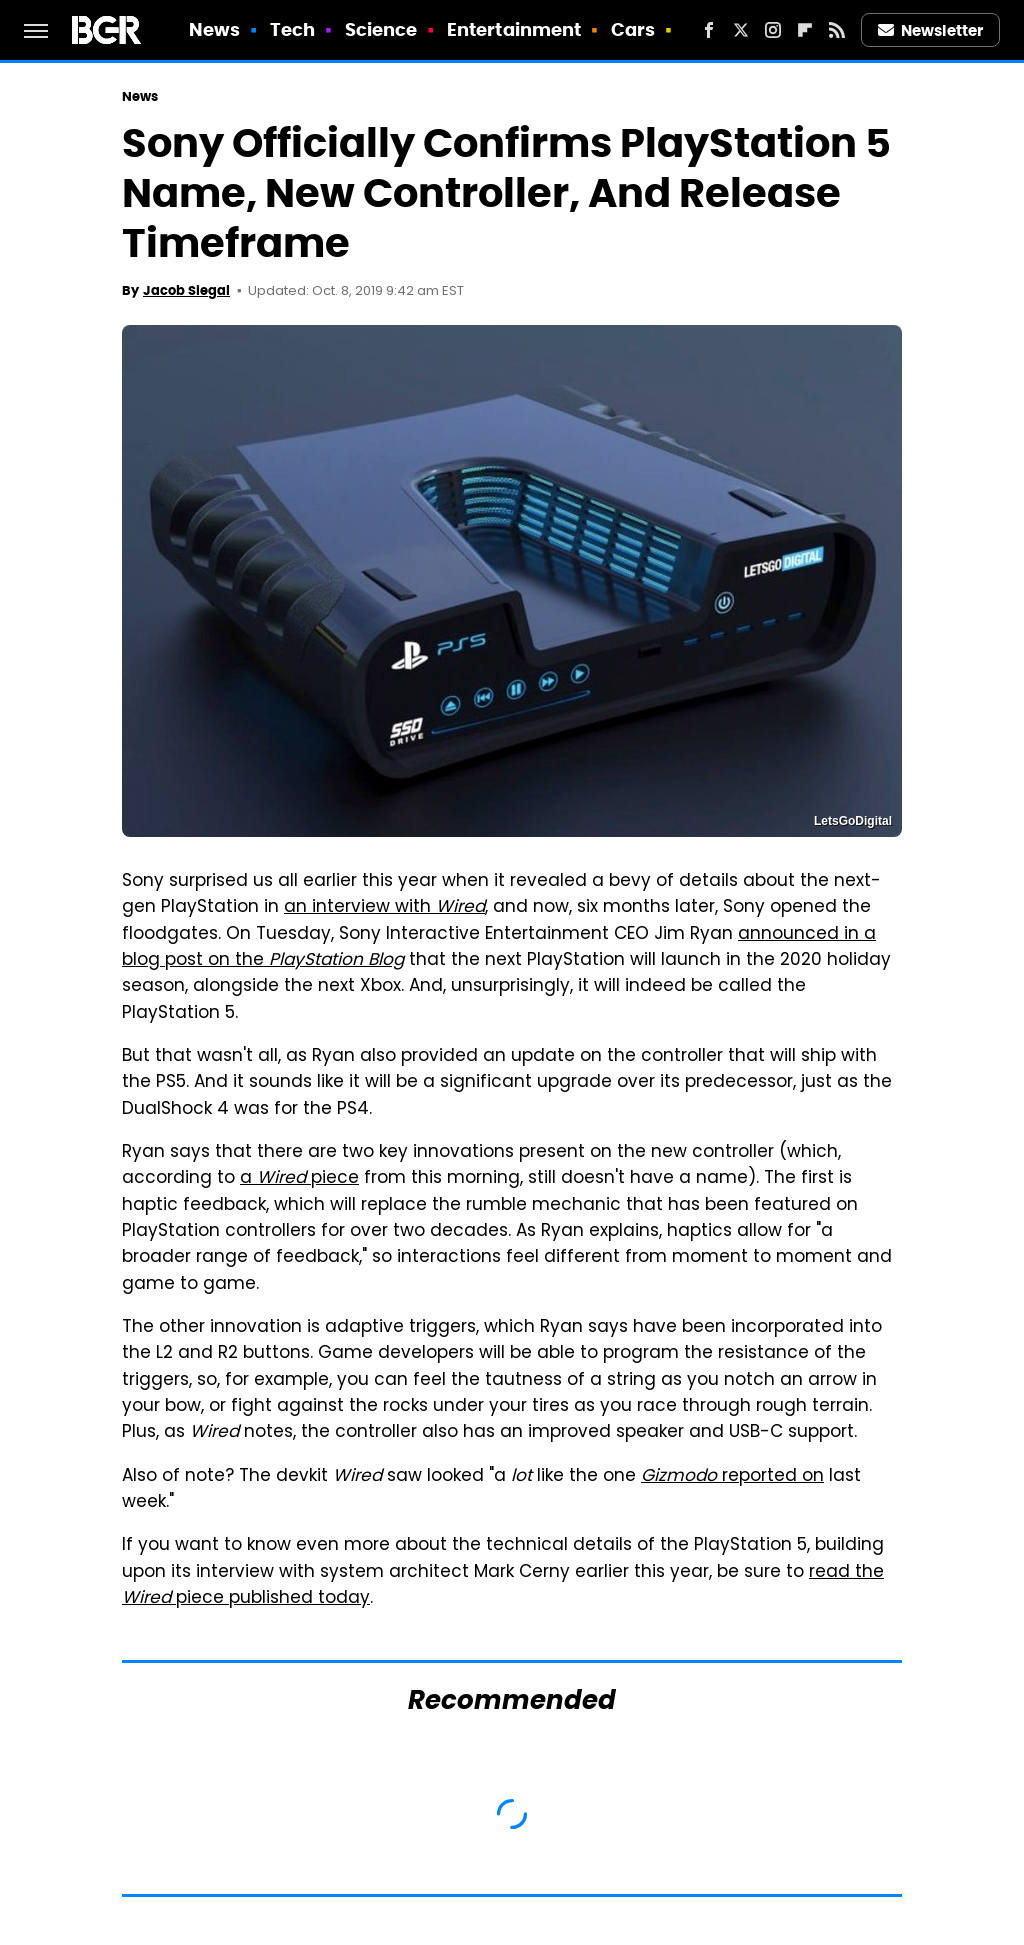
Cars (633, 29)
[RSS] (837, 30)
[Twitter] (741, 30)
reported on (732, 1477)
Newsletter (931, 30)
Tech (292, 29)
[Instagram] (773, 30)
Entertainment (514, 29)
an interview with (384, 908)
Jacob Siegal (186, 290)
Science (381, 29)
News (214, 29)
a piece (299, 1179)
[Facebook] (709, 30)
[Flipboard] (805, 30)
